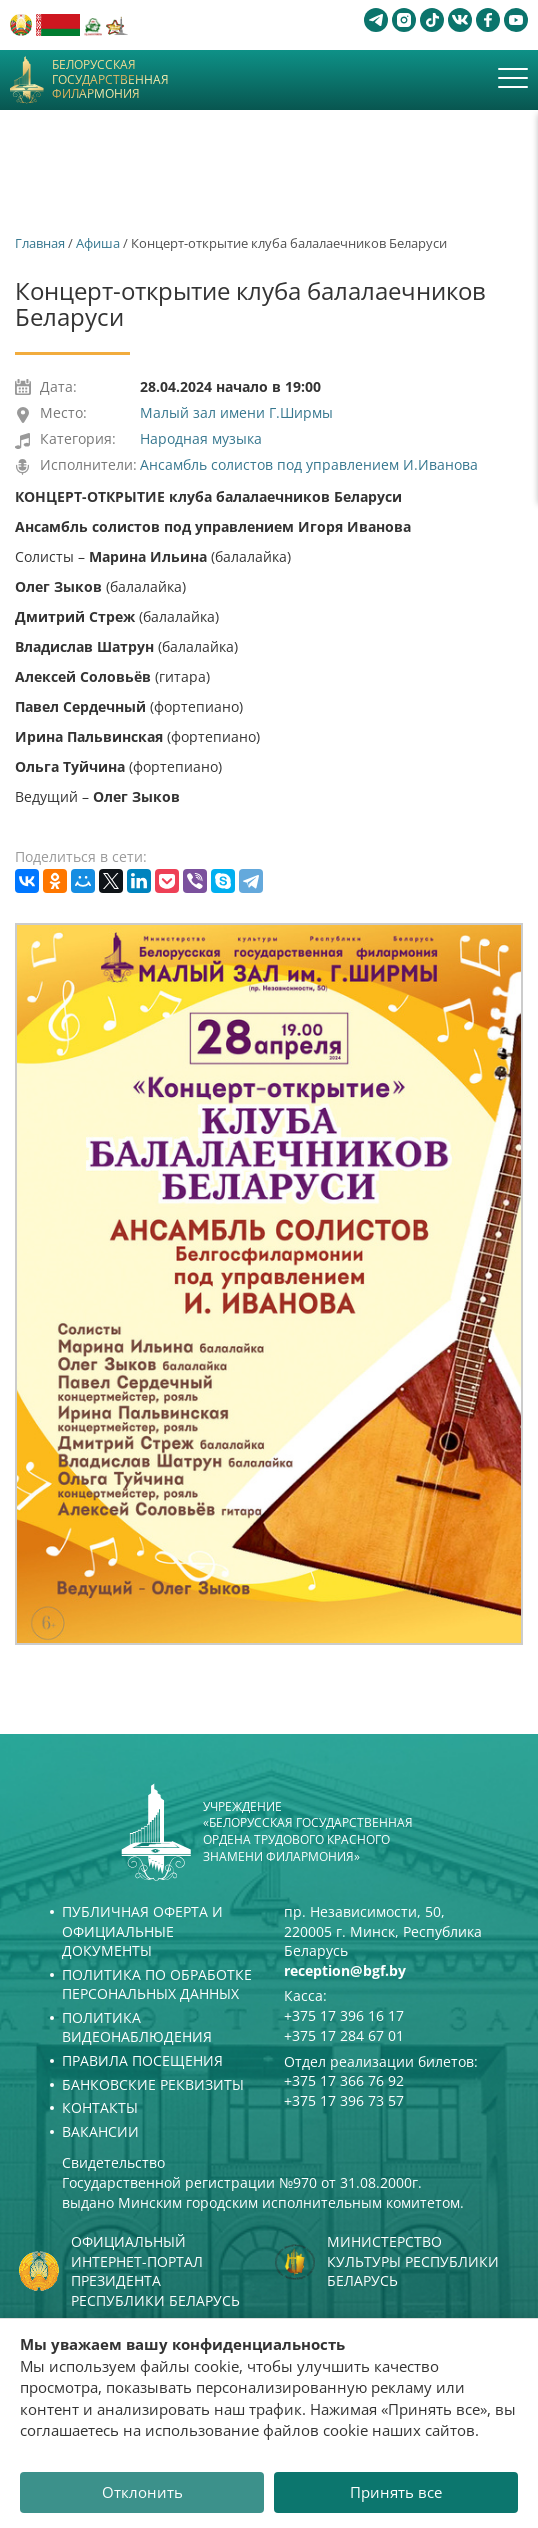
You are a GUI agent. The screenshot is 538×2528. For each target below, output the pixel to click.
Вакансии (100, 2131)
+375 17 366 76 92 (344, 2080)
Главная (40, 243)
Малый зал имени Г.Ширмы (236, 412)
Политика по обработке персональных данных (157, 1984)
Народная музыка (201, 438)
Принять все (396, 2492)
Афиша (98, 243)
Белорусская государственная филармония (110, 79)
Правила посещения (142, 2060)
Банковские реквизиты (153, 2084)
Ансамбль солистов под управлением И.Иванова (309, 464)
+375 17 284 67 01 (344, 2035)
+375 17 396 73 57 (344, 2100)
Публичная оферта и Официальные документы (142, 1931)
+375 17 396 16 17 (344, 2015)
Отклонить (142, 2492)
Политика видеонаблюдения (137, 2027)
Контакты (100, 2107)
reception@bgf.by (345, 1970)
